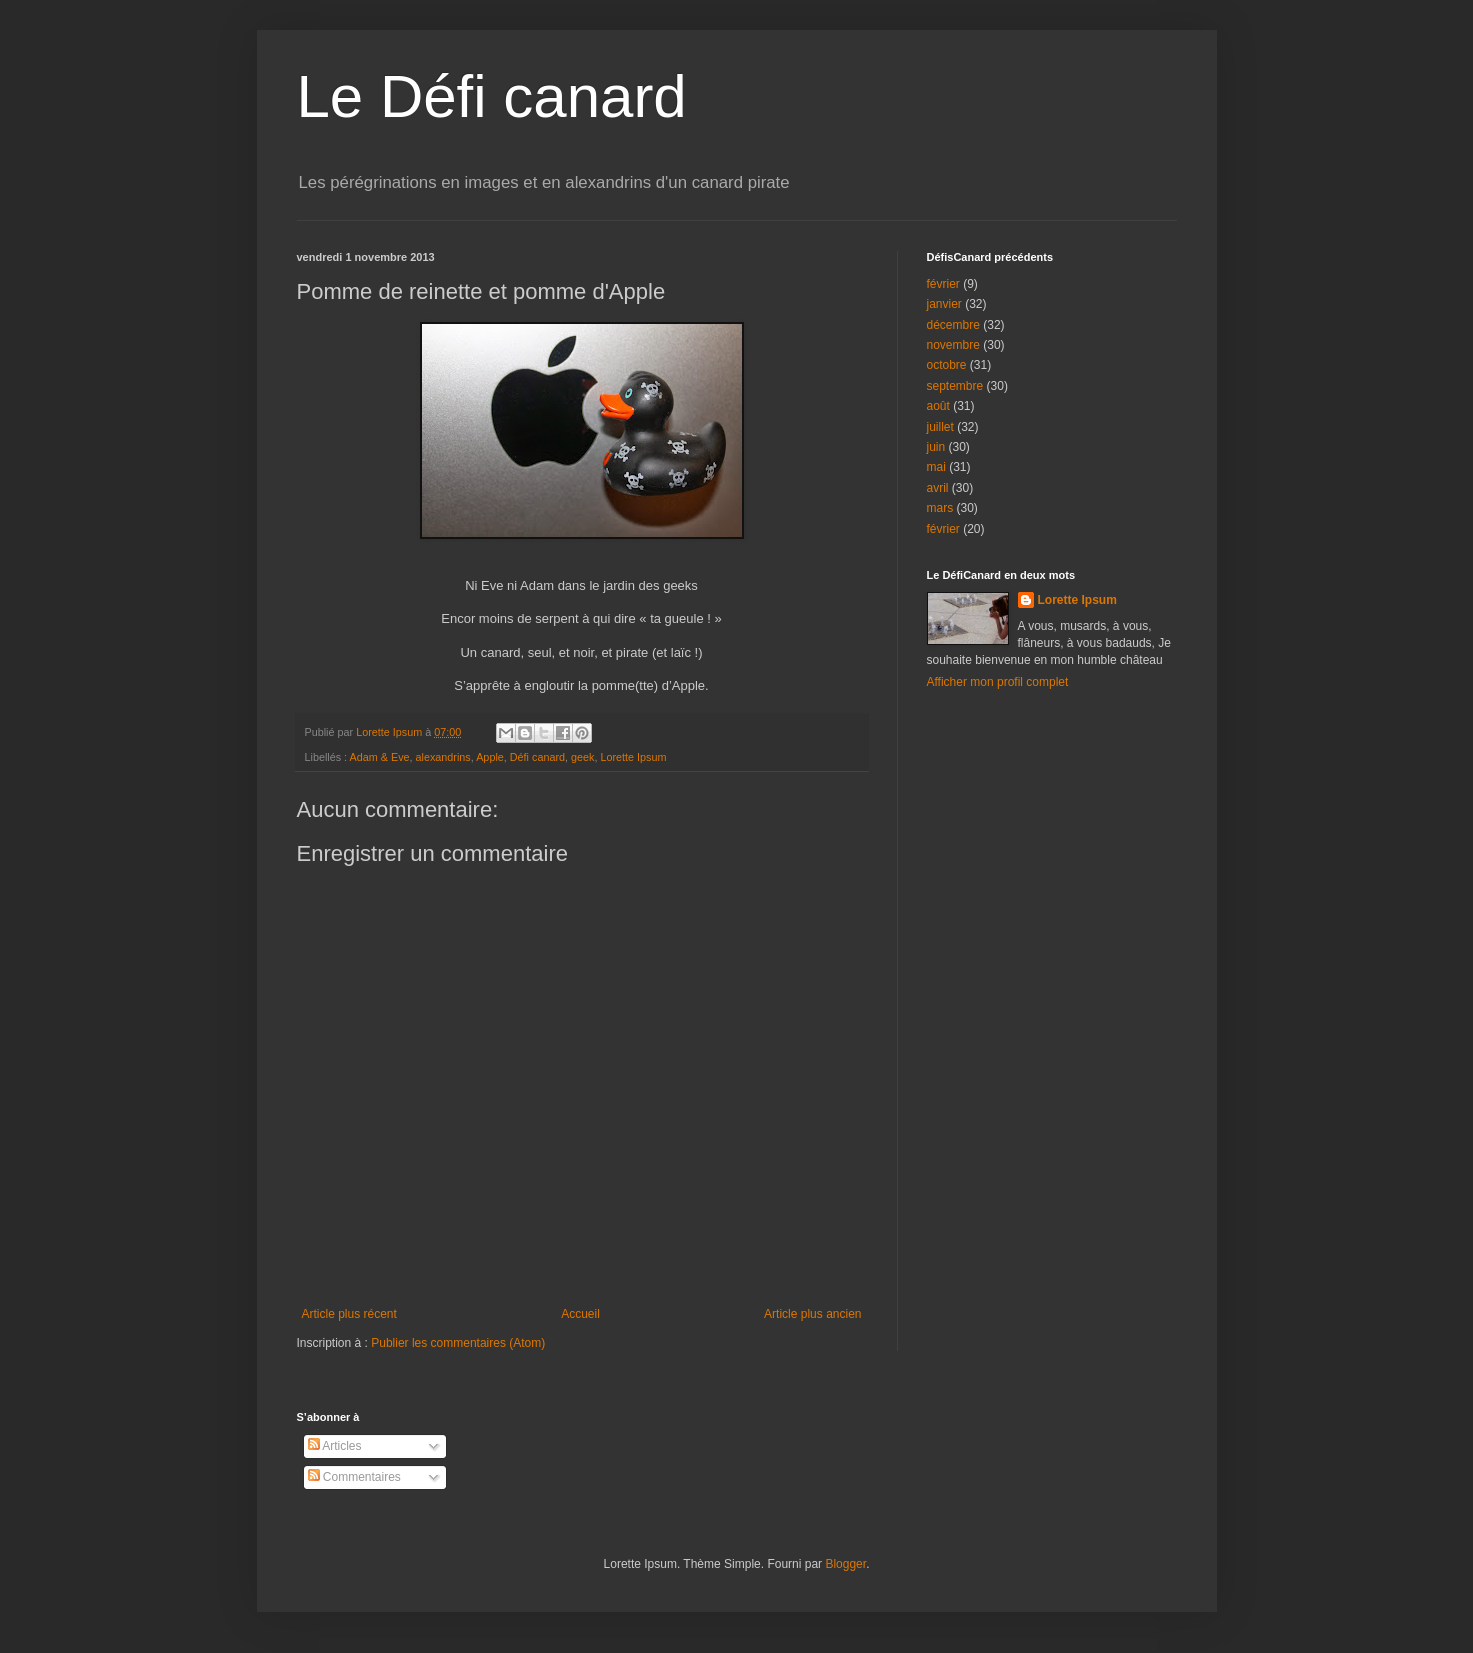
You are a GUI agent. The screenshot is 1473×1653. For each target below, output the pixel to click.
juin (936, 447)
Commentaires (354, 1477)
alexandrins (443, 757)
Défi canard (537, 757)
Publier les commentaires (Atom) (458, 1343)
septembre (955, 386)
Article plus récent (349, 1314)
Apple (490, 757)
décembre (953, 325)
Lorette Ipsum (633, 757)
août (938, 406)
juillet (940, 427)
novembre (953, 345)
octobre (947, 365)
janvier (944, 304)
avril (938, 488)
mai (936, 467)
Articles (335, 1446)
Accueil (580, 1314)
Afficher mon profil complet (998, 682)
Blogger (845, 1564)
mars (940, 508)
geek (582, 757)
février (943, 284)
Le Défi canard (492, 96)
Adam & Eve (380, 757)
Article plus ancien (812, 1314)
